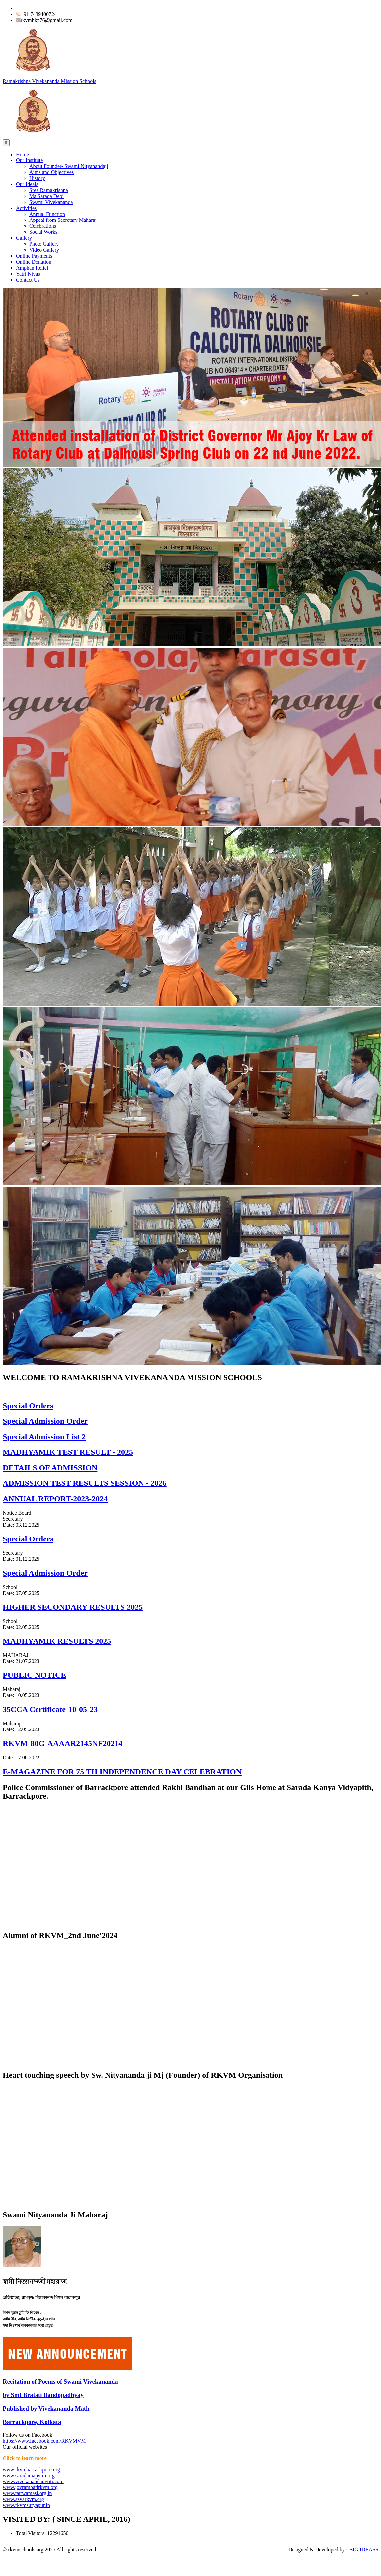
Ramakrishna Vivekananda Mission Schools (49, 81)
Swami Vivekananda (51, 202)
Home (22, 154)
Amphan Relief (32, 268)
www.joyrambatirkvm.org (30, 2487)
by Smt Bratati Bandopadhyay (43, 2394)
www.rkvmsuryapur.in (26, 2505)
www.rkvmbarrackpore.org (31, 2469)
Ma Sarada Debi (46, 196)
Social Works (43, 232)
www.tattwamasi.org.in (27, 2493)
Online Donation (33, 262)
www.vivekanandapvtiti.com (33, 2481)
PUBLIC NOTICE (34, 1675)
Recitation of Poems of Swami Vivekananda (60, 2381)
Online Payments (34, 256)
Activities (26, 208)
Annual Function (47, 214)
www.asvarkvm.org (23, 2499)
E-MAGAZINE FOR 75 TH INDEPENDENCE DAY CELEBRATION (122, 1771)
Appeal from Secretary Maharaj (63, 220)
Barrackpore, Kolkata (32, 2422)
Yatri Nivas (28, 274)
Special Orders (28, 1539)
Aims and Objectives (51, 172)
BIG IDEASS (363, 2549)
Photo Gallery (44, 244)
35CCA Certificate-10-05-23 (50, 1709)
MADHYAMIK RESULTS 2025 (57, 1641)
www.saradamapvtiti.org (29, 2475)
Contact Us (28, 280)
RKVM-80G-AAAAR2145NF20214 (62, 1743)
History (37, 178)
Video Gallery (44, 250)
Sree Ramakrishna (48, 190)
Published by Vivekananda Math (46, 2408)
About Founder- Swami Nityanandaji (68, 166)
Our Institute (29, 160)
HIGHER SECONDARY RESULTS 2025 (73, 1607)
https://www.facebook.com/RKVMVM (44, 2441)
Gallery (24, 238)
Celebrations (42, 226)
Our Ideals (27, 184)
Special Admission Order (45, 1573)
